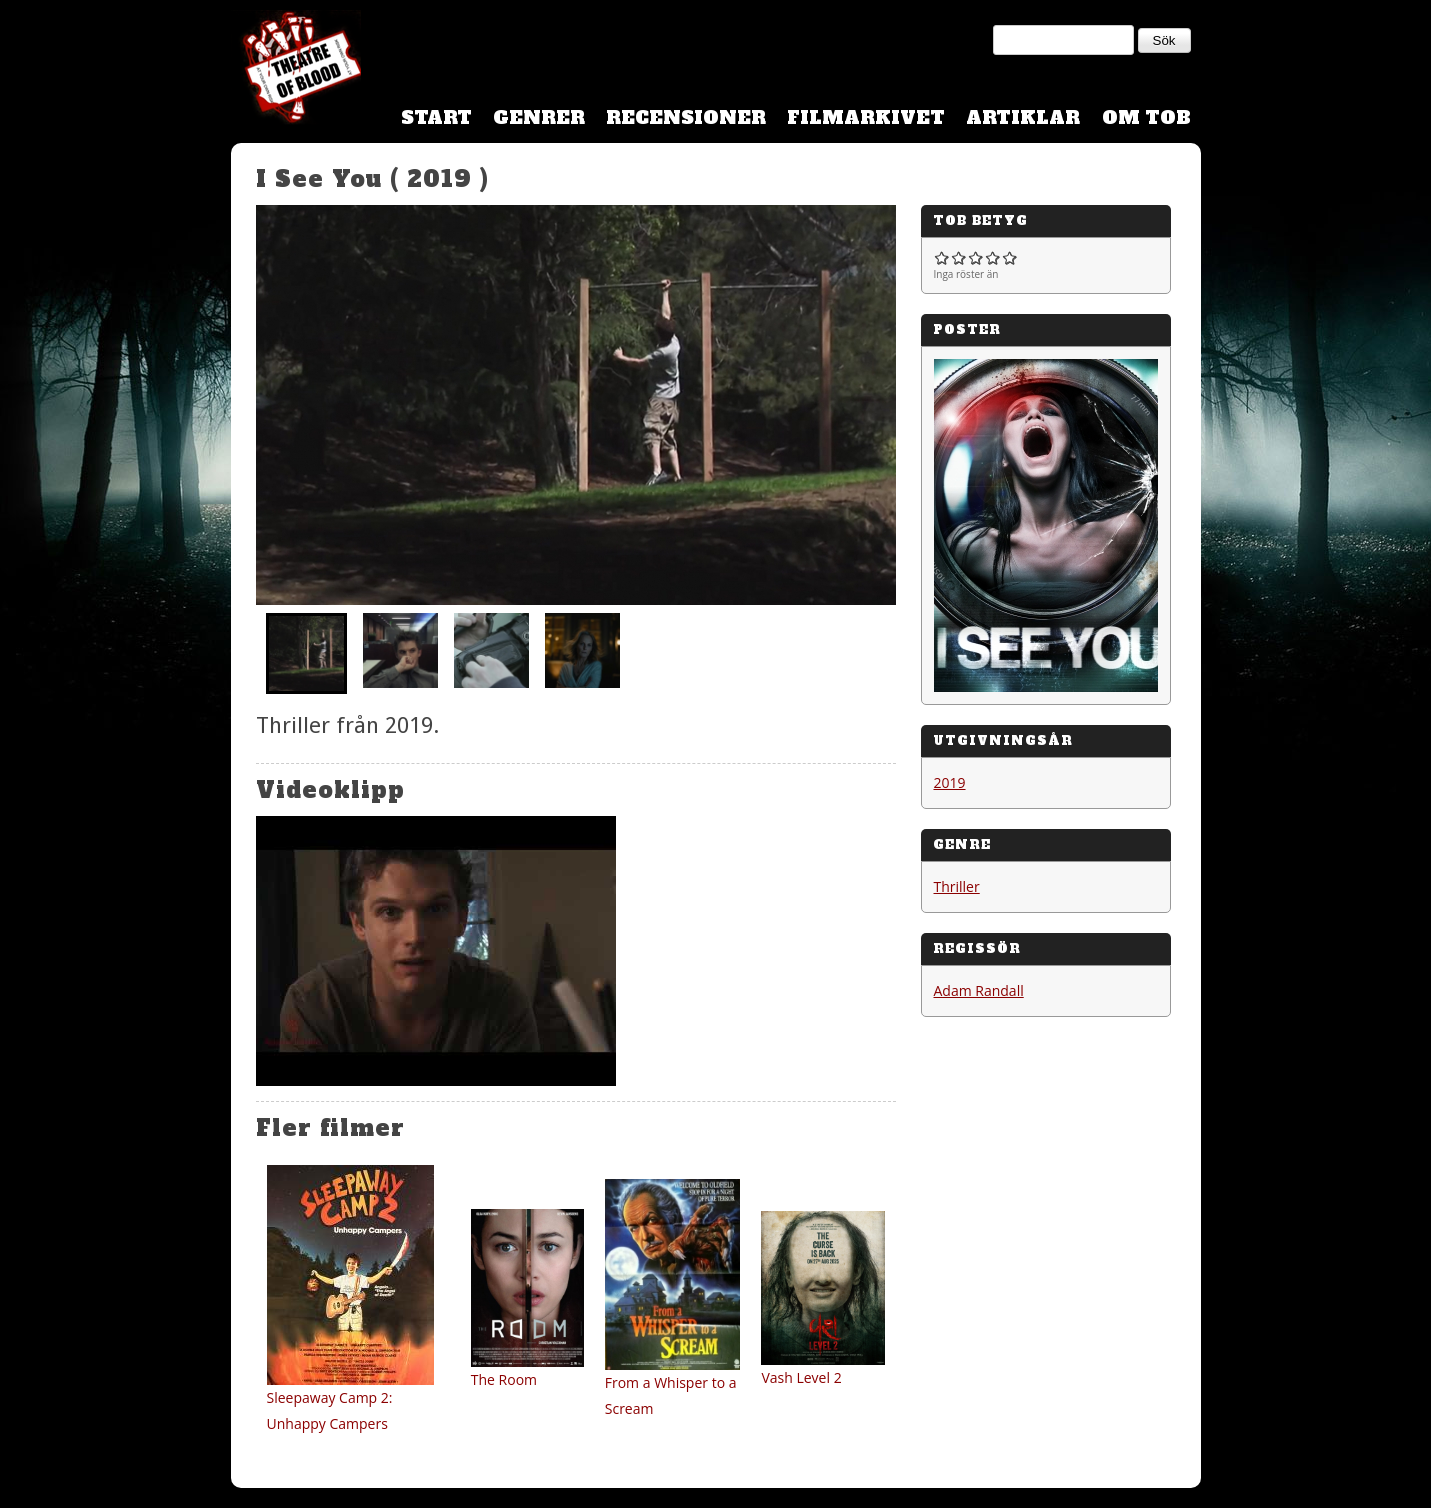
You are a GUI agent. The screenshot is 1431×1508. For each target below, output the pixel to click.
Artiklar (1023, 117)
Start (436, 117)
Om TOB (1146, 117)
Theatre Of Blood (296, 70)
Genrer (539, 117)
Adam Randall (979, 990)
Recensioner (686, 117)
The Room (504, 1379)
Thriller (957, 886)
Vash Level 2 (801, 1377)
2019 (950, 782)
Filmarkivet (866, 117)
